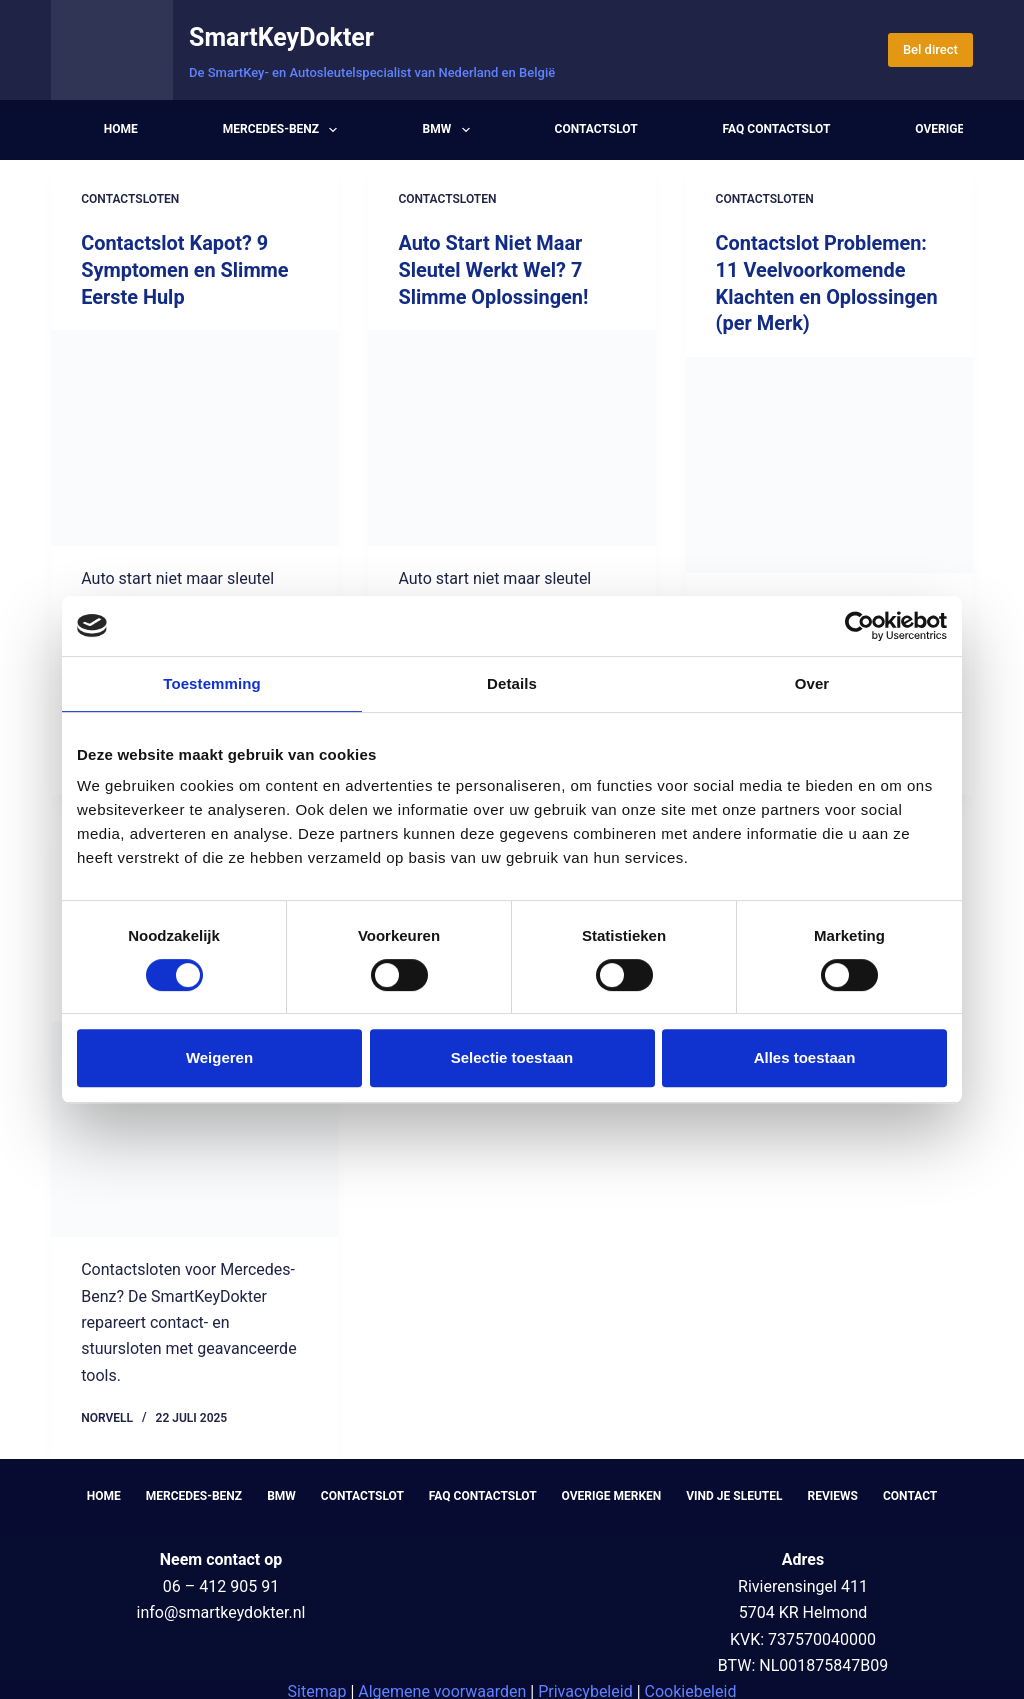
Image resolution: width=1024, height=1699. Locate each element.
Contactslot (596, 129)
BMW (449, 130)
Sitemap (317, 1685)
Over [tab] (812, 683)
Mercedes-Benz (284, 130)
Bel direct (930, 49)
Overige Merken (612, 1489)
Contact (910, 1489)
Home (121, 129)
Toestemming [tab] (212, 683)
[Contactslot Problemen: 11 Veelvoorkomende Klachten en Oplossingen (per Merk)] (829, 461)
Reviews (833, 1489)
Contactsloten (130, 199)
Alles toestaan (805, 1057)
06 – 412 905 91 (221, 1579)
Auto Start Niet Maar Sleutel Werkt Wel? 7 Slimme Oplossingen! (493, 269)
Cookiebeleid (691, 1685)
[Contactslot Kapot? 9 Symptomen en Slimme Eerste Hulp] (194, 435)
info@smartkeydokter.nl (220, 1605)
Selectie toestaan (512, 1057)
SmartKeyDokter (281, 37)
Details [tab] (512, 683)
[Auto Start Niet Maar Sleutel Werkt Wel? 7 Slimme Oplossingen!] (511, 435)
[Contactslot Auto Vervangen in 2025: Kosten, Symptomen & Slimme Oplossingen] (194, 1122)
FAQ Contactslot (777, 129)
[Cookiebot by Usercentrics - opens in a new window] (859, 626)
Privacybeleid (585, 1685)
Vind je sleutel (734, 1489)
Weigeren (219, 1057)
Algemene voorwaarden (442, 1685)
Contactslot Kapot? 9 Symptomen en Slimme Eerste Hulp (185, 269)
